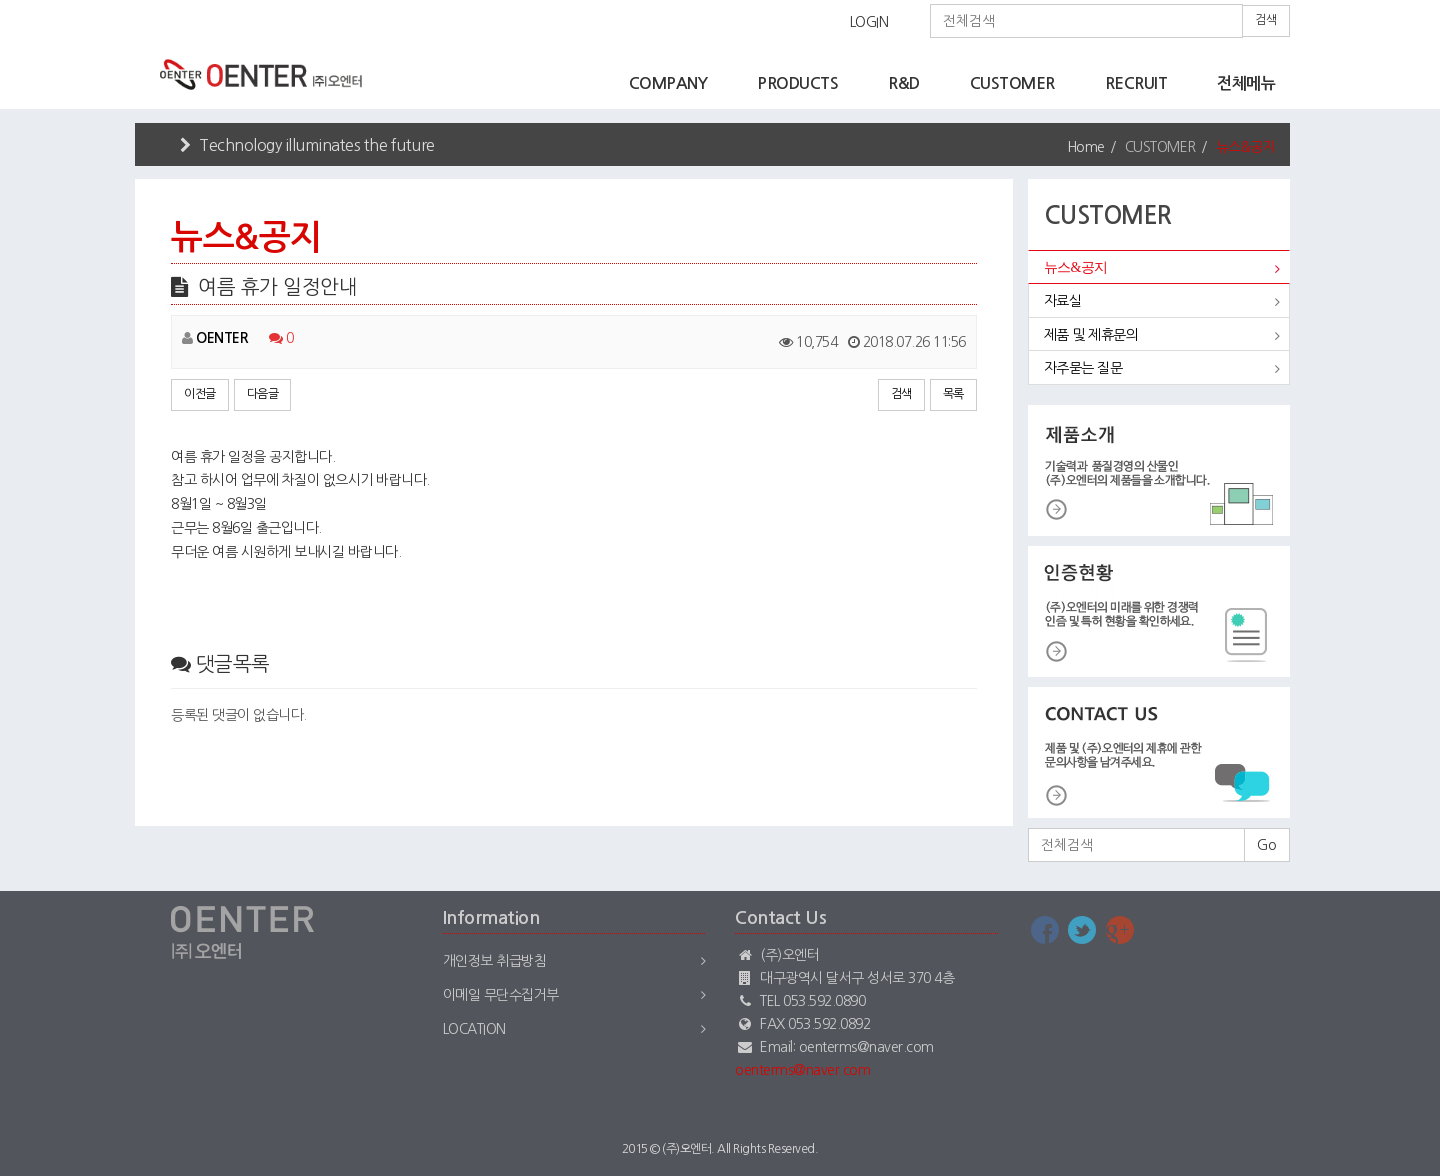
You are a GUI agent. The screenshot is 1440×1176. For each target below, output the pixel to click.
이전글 (200, 394)
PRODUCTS (797, 83)
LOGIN (869, 22)
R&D (904, 83)
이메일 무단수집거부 (501, 995)
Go (1267, 845)
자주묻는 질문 (1083, 368)
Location (474, 1029)
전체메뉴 (1246, 83)
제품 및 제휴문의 (1091, 335)
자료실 (1063, 301)
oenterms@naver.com (802, 1070)
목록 (953, 394)
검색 (1266, 20)
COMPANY (668, 83)
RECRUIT (1136, 83)
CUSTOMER (1012, 83)
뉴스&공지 (1076, 267)
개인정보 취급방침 (495, 961)
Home (1086, 147)
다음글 (263, 394)
